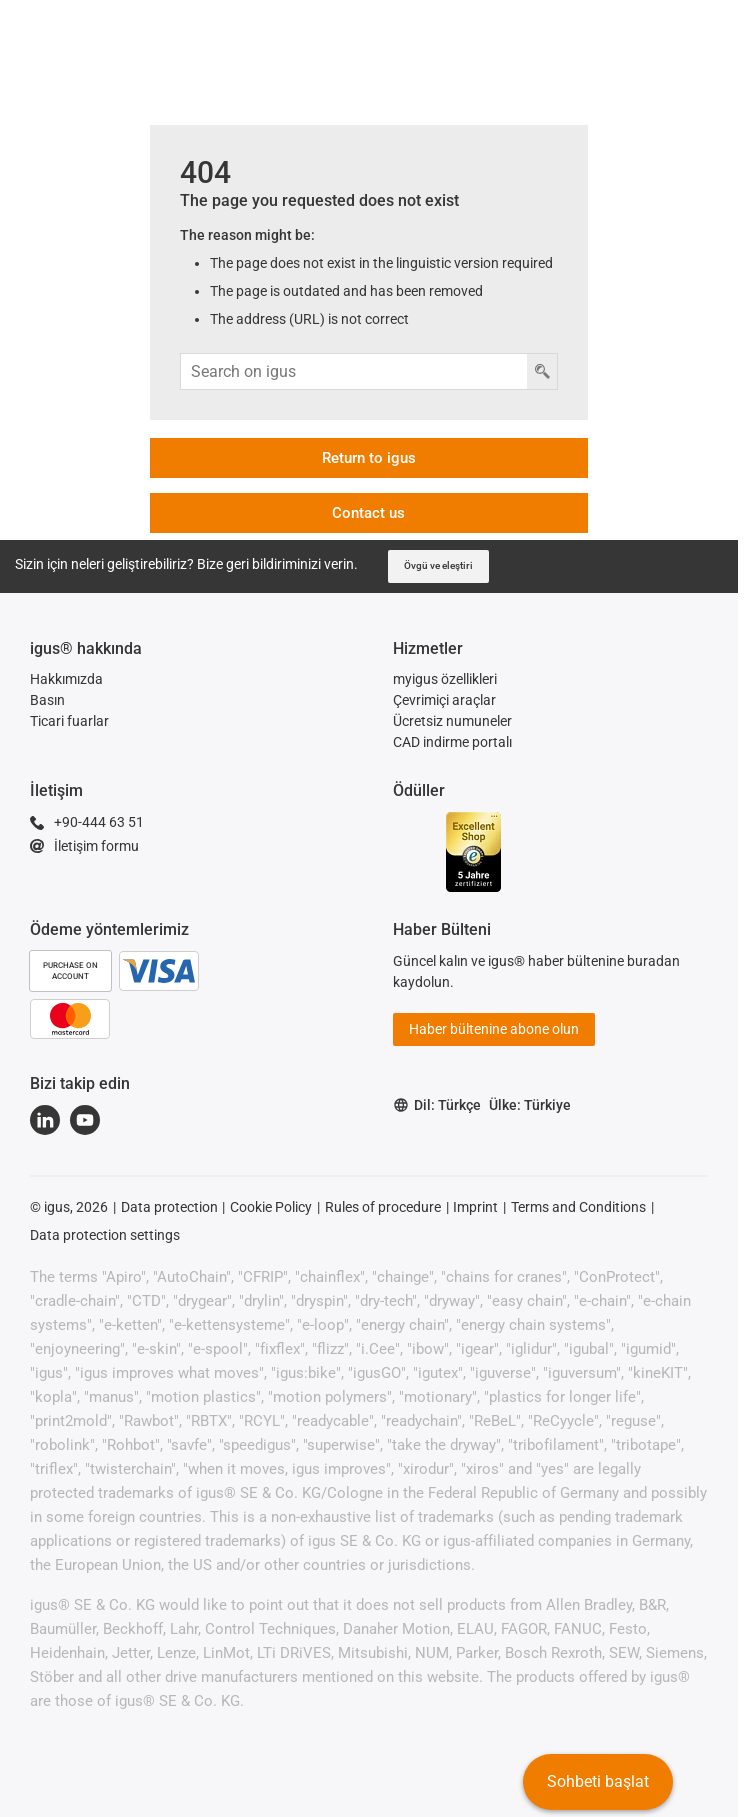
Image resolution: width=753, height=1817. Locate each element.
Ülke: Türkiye (530, 1105)
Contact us (368, 513)
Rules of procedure (383, 1207)
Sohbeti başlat (598, 1781)
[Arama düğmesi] (542, 371)
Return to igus (369, 458)
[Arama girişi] (354, 371)
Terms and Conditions (578, 1207)
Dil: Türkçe (437, 1105)
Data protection (169, 1207)
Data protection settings (105, 1235)
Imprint (475, 1207)
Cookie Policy (271, 1207)
